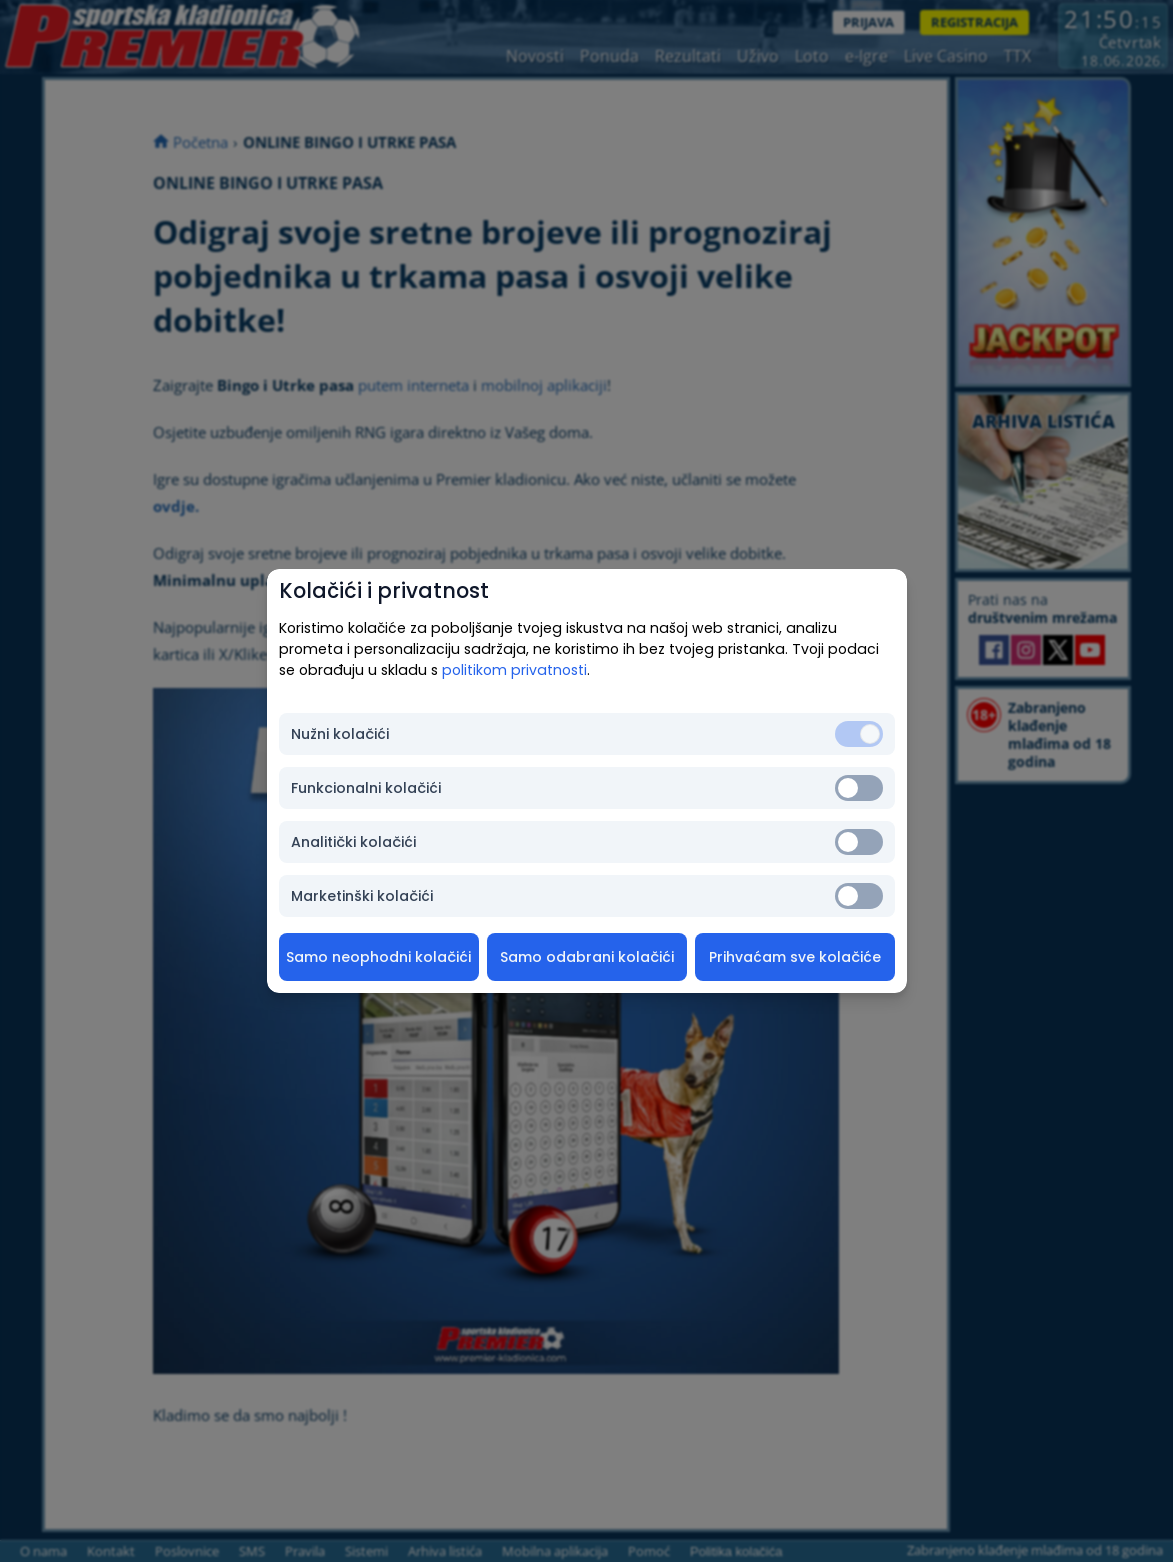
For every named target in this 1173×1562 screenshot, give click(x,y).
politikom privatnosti (514, 670)
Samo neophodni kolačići (378, 957)
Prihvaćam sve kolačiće (795, 957)
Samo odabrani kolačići (587, 957)
